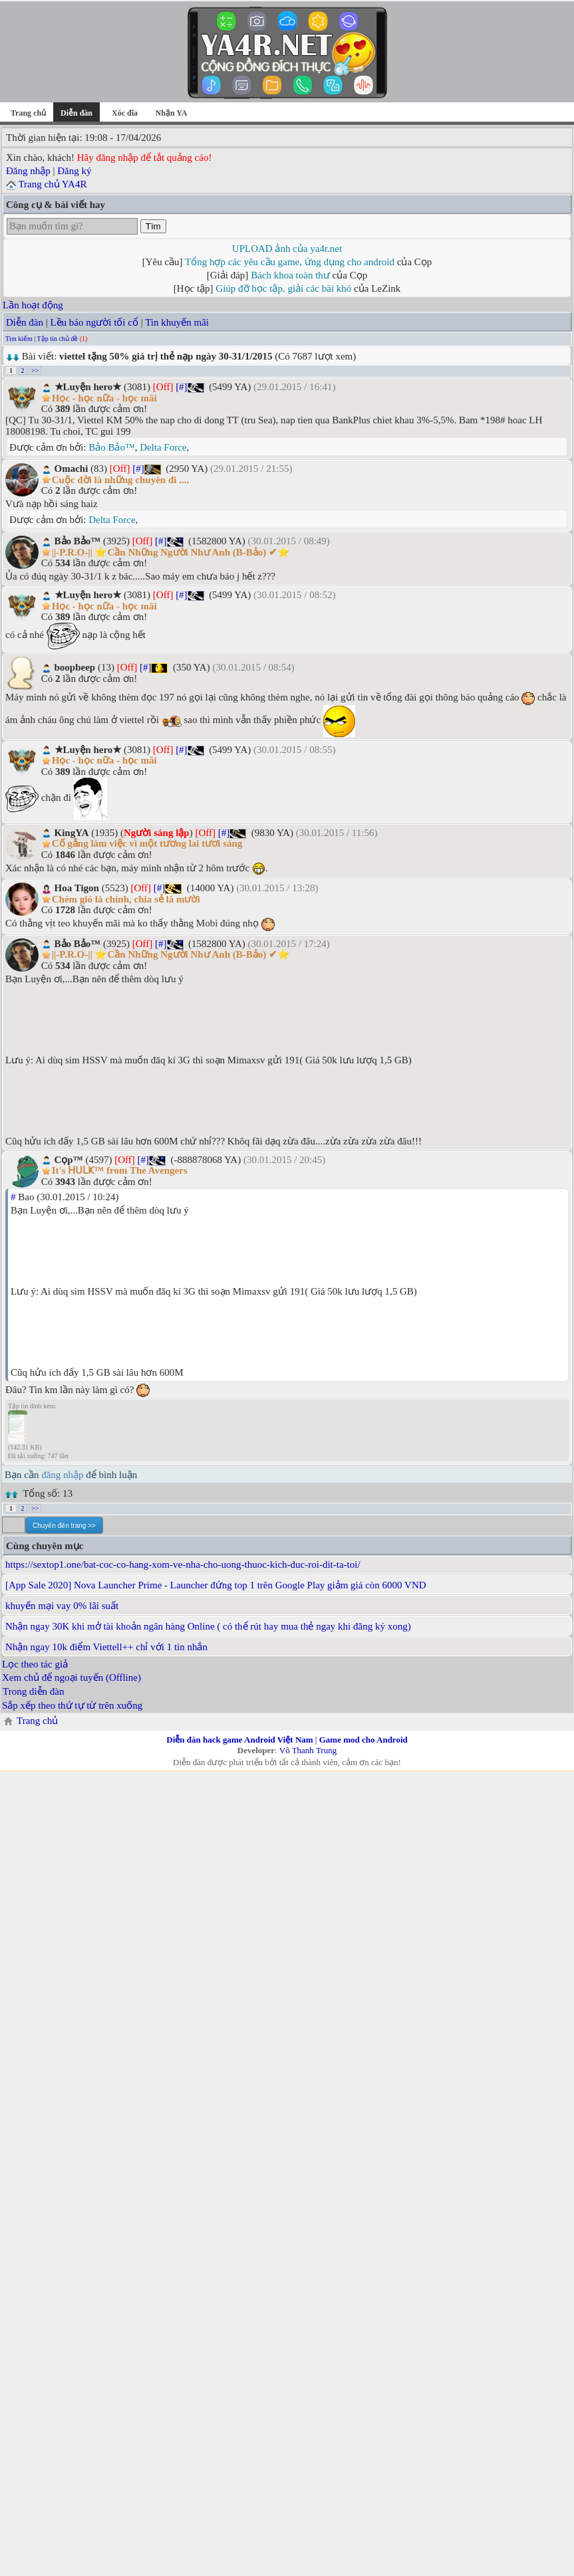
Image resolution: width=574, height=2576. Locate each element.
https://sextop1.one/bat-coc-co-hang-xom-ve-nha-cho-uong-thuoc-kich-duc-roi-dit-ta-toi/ (182, 1564)
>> (35, 370)
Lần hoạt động (33, 305)
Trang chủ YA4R (52, 184)
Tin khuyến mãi (177, 322)
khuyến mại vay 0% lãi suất (61, 1605)
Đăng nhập (28, 170)
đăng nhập (62, 1474)
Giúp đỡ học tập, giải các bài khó (283, 288)
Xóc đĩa (125, 113)
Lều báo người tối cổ (94, 322)
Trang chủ (28, 113)
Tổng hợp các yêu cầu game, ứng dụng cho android (289, 262)
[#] (182, 386)
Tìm (153, 226)
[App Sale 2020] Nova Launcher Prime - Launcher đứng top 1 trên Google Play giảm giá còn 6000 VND (215, 1585)
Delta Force (163, 447)
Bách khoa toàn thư (290, 275)
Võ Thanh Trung (308, 1750)
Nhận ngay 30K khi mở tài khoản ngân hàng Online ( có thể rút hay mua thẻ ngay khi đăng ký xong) (208, 1626)
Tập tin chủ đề (57, 338)
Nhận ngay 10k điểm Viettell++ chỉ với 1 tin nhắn (106, 1647)
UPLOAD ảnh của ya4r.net (287, 248)
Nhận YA (172, 113)
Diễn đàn (24, 322)
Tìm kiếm (19, 338)
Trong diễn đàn (33, 1691)
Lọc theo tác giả (35, 1664)
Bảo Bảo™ (111, 447)
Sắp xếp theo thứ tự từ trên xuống (72, 1705)
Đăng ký (74, 170)
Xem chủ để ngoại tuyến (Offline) (71, 1677)
